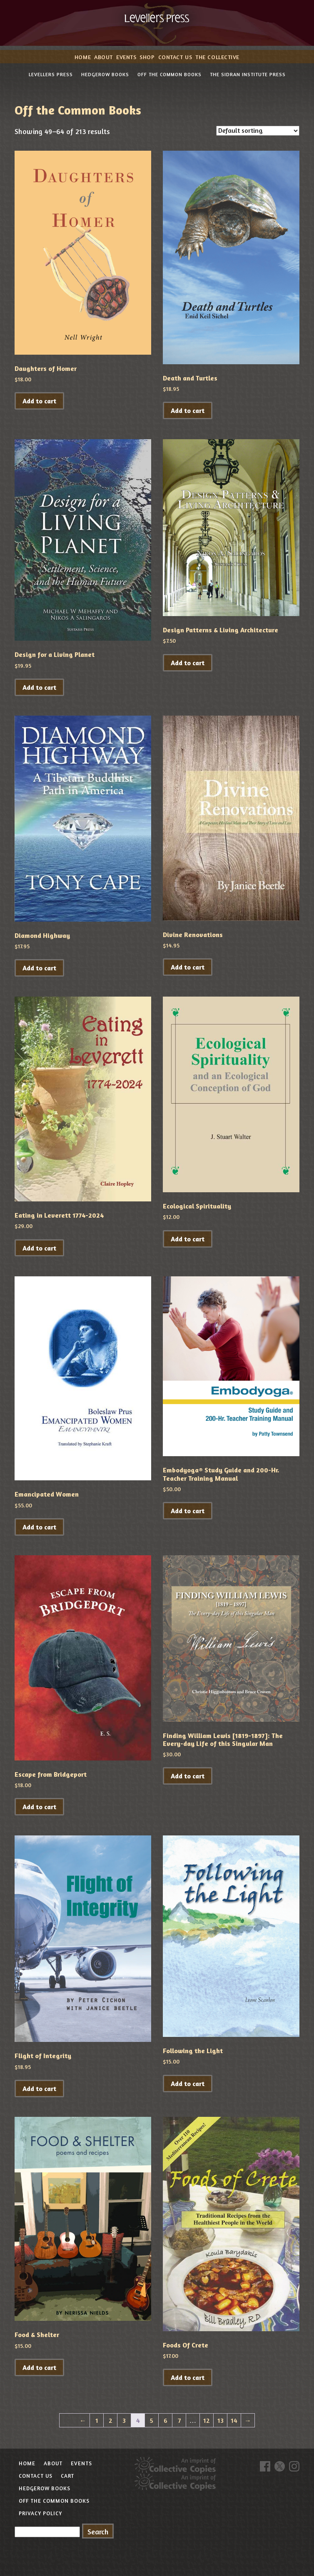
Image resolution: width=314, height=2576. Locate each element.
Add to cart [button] (39, 401)
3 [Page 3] (124, 2420)
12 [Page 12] (206, 2420)
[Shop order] (257, 131)
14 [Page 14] (234, 2420)
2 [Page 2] (110, 2420)
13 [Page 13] (220, 2420)
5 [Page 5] (151, 2420)
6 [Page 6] (165, 2420)
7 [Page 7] (179, 2420)
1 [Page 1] (96, 2420)
